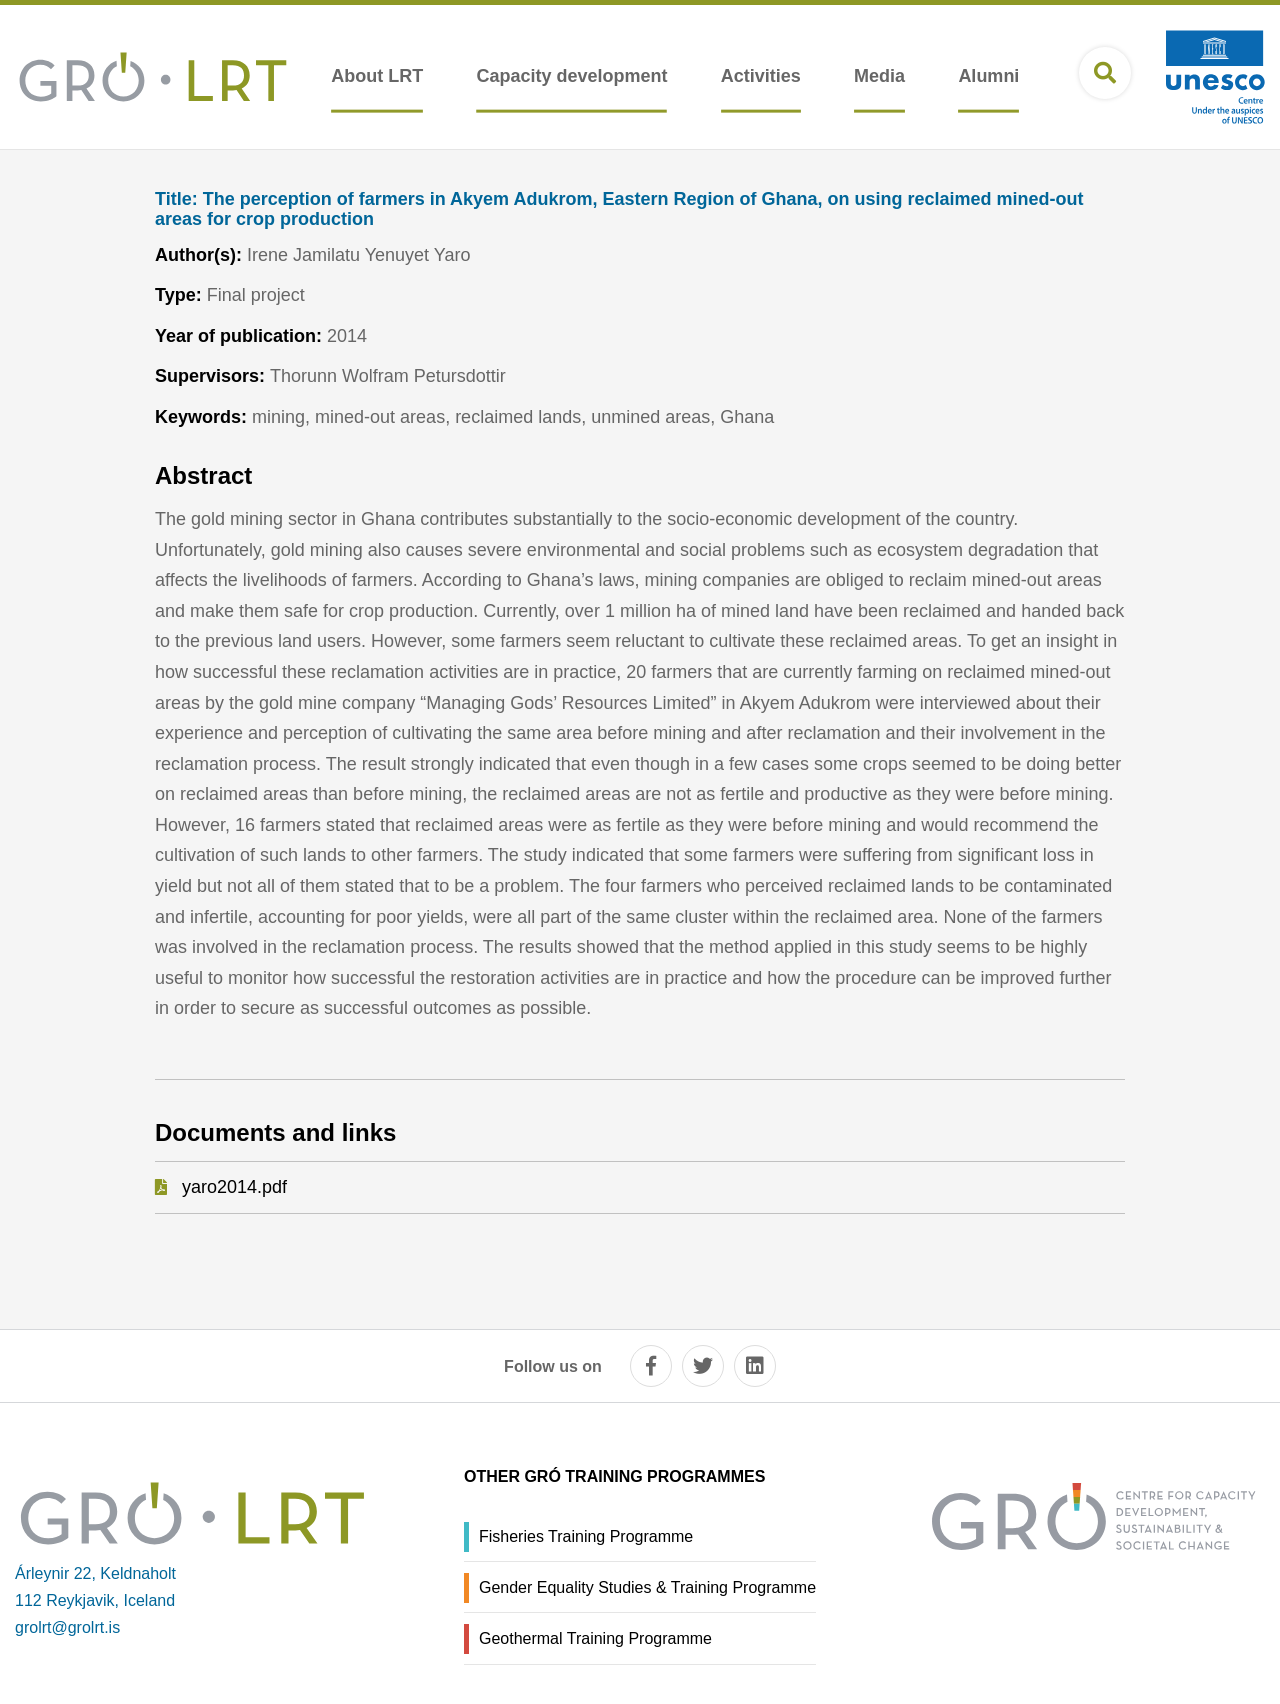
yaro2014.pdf (234, 1187)
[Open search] (1105, 73)
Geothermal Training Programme (595, 1638)
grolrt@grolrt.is (67, 1627)
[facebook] (651, 1366)
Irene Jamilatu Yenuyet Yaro (359, 255)
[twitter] (703, 1366)
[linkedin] (755, 1366)
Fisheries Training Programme (586, 1536)
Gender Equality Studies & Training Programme (647, 1587)
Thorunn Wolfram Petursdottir (388, 376)
